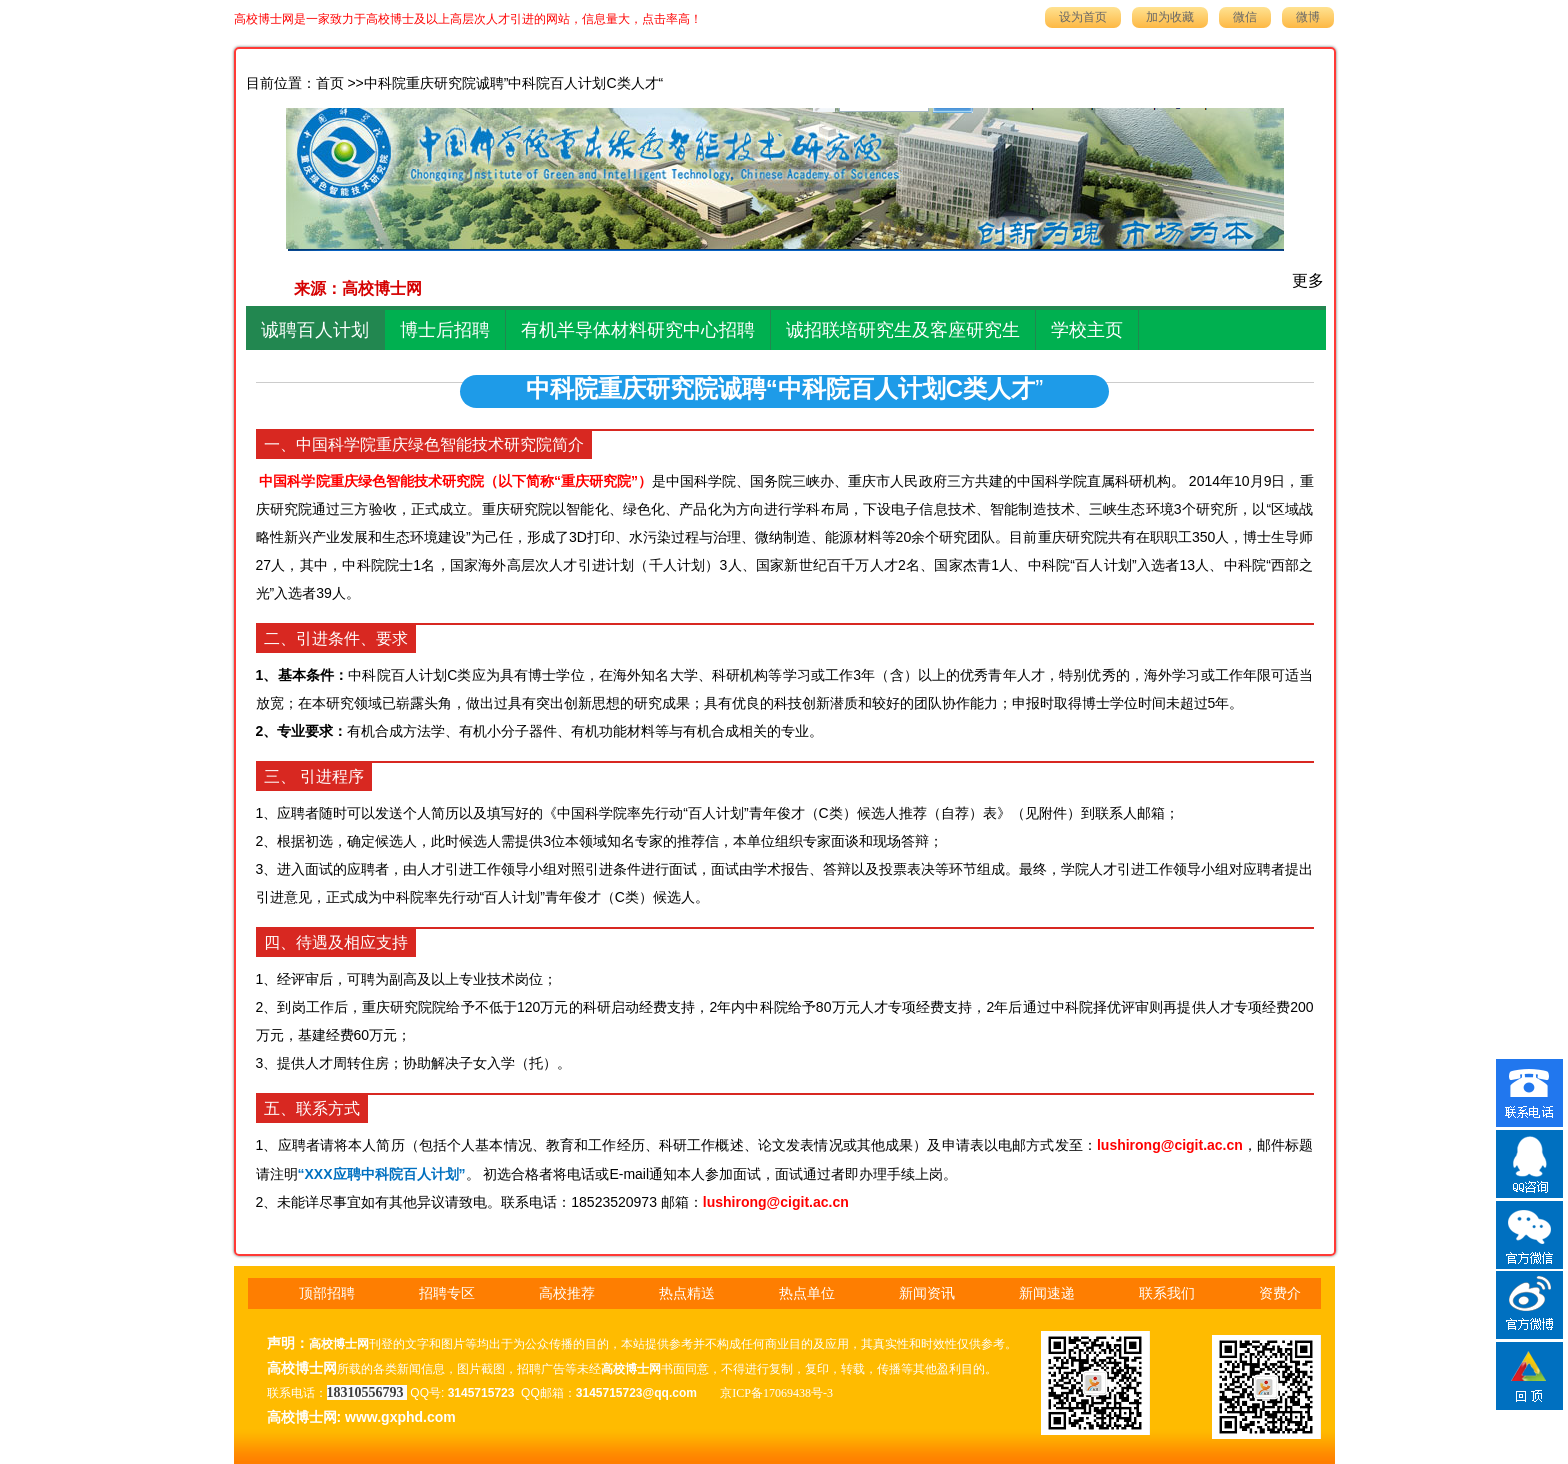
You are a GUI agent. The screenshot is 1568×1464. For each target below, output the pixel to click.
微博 (1308, 17)
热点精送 (687, 1293)
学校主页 (1087, 330)
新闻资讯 (927, 1293)
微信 (1245, 17)
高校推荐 (567, 1293)
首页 (330, 83)
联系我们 (1167, 1293)
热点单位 (807, 1293)
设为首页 (1083, 17)
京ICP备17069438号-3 (776, 1393)
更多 (1308, 280)
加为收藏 (1170, 17)
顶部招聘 (327, 1293)
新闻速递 (1047, 1293)
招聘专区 (447, 1293)
